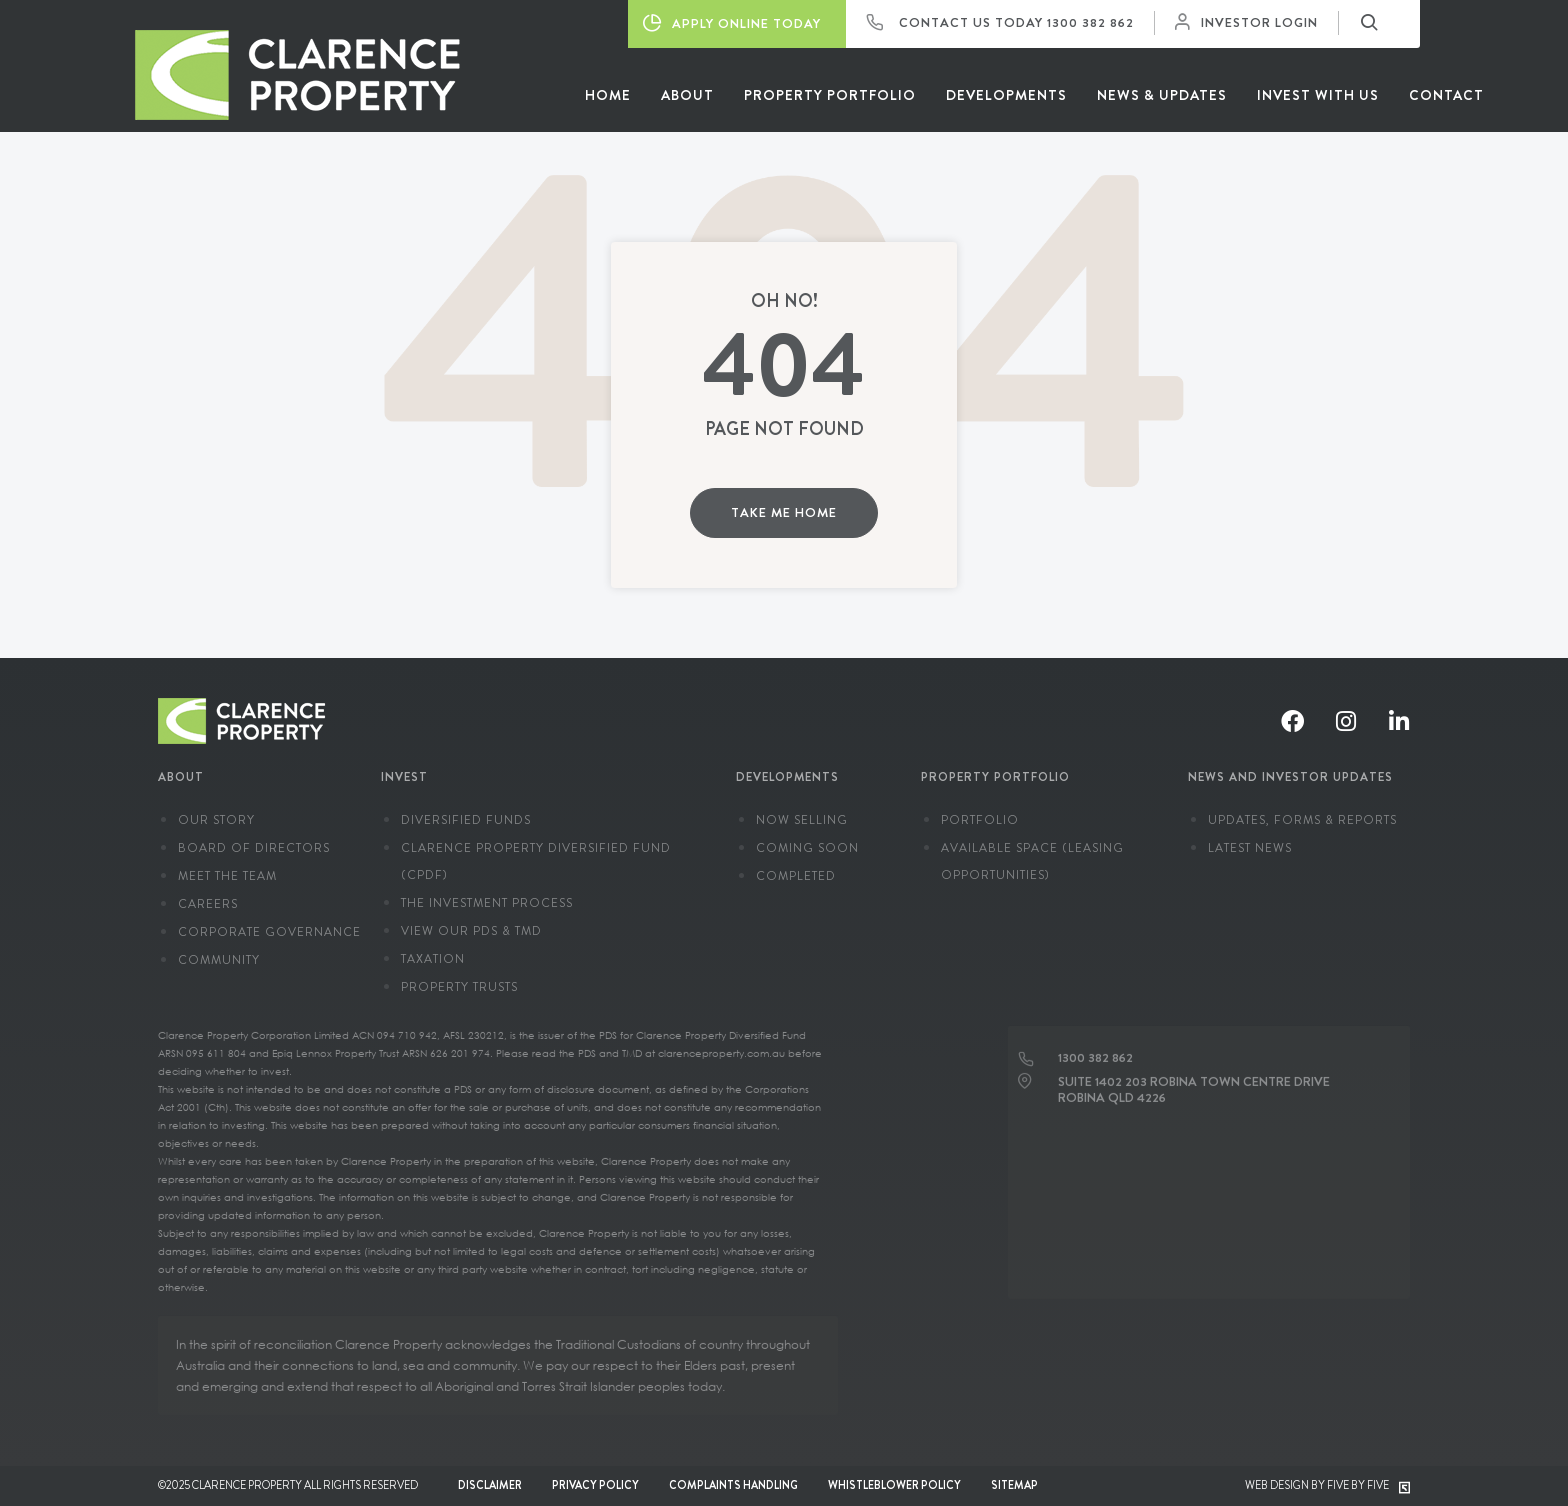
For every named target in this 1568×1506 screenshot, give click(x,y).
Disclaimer (490, 1485)
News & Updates (1162, 95)
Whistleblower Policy (894, 1485)
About (687, 95)
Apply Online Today (732, 23)
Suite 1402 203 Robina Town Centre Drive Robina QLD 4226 (1194, 1082)
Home (608, 95)
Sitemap (1014, 1485)
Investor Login (1251, 22)
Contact (1446, 95)
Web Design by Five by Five (1327, 1485)
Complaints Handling (733, 1485)
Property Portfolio (830, 95)
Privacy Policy (595, 1485)
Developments (1006, 95)
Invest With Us (1318, 95)
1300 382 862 (1090, 22)
